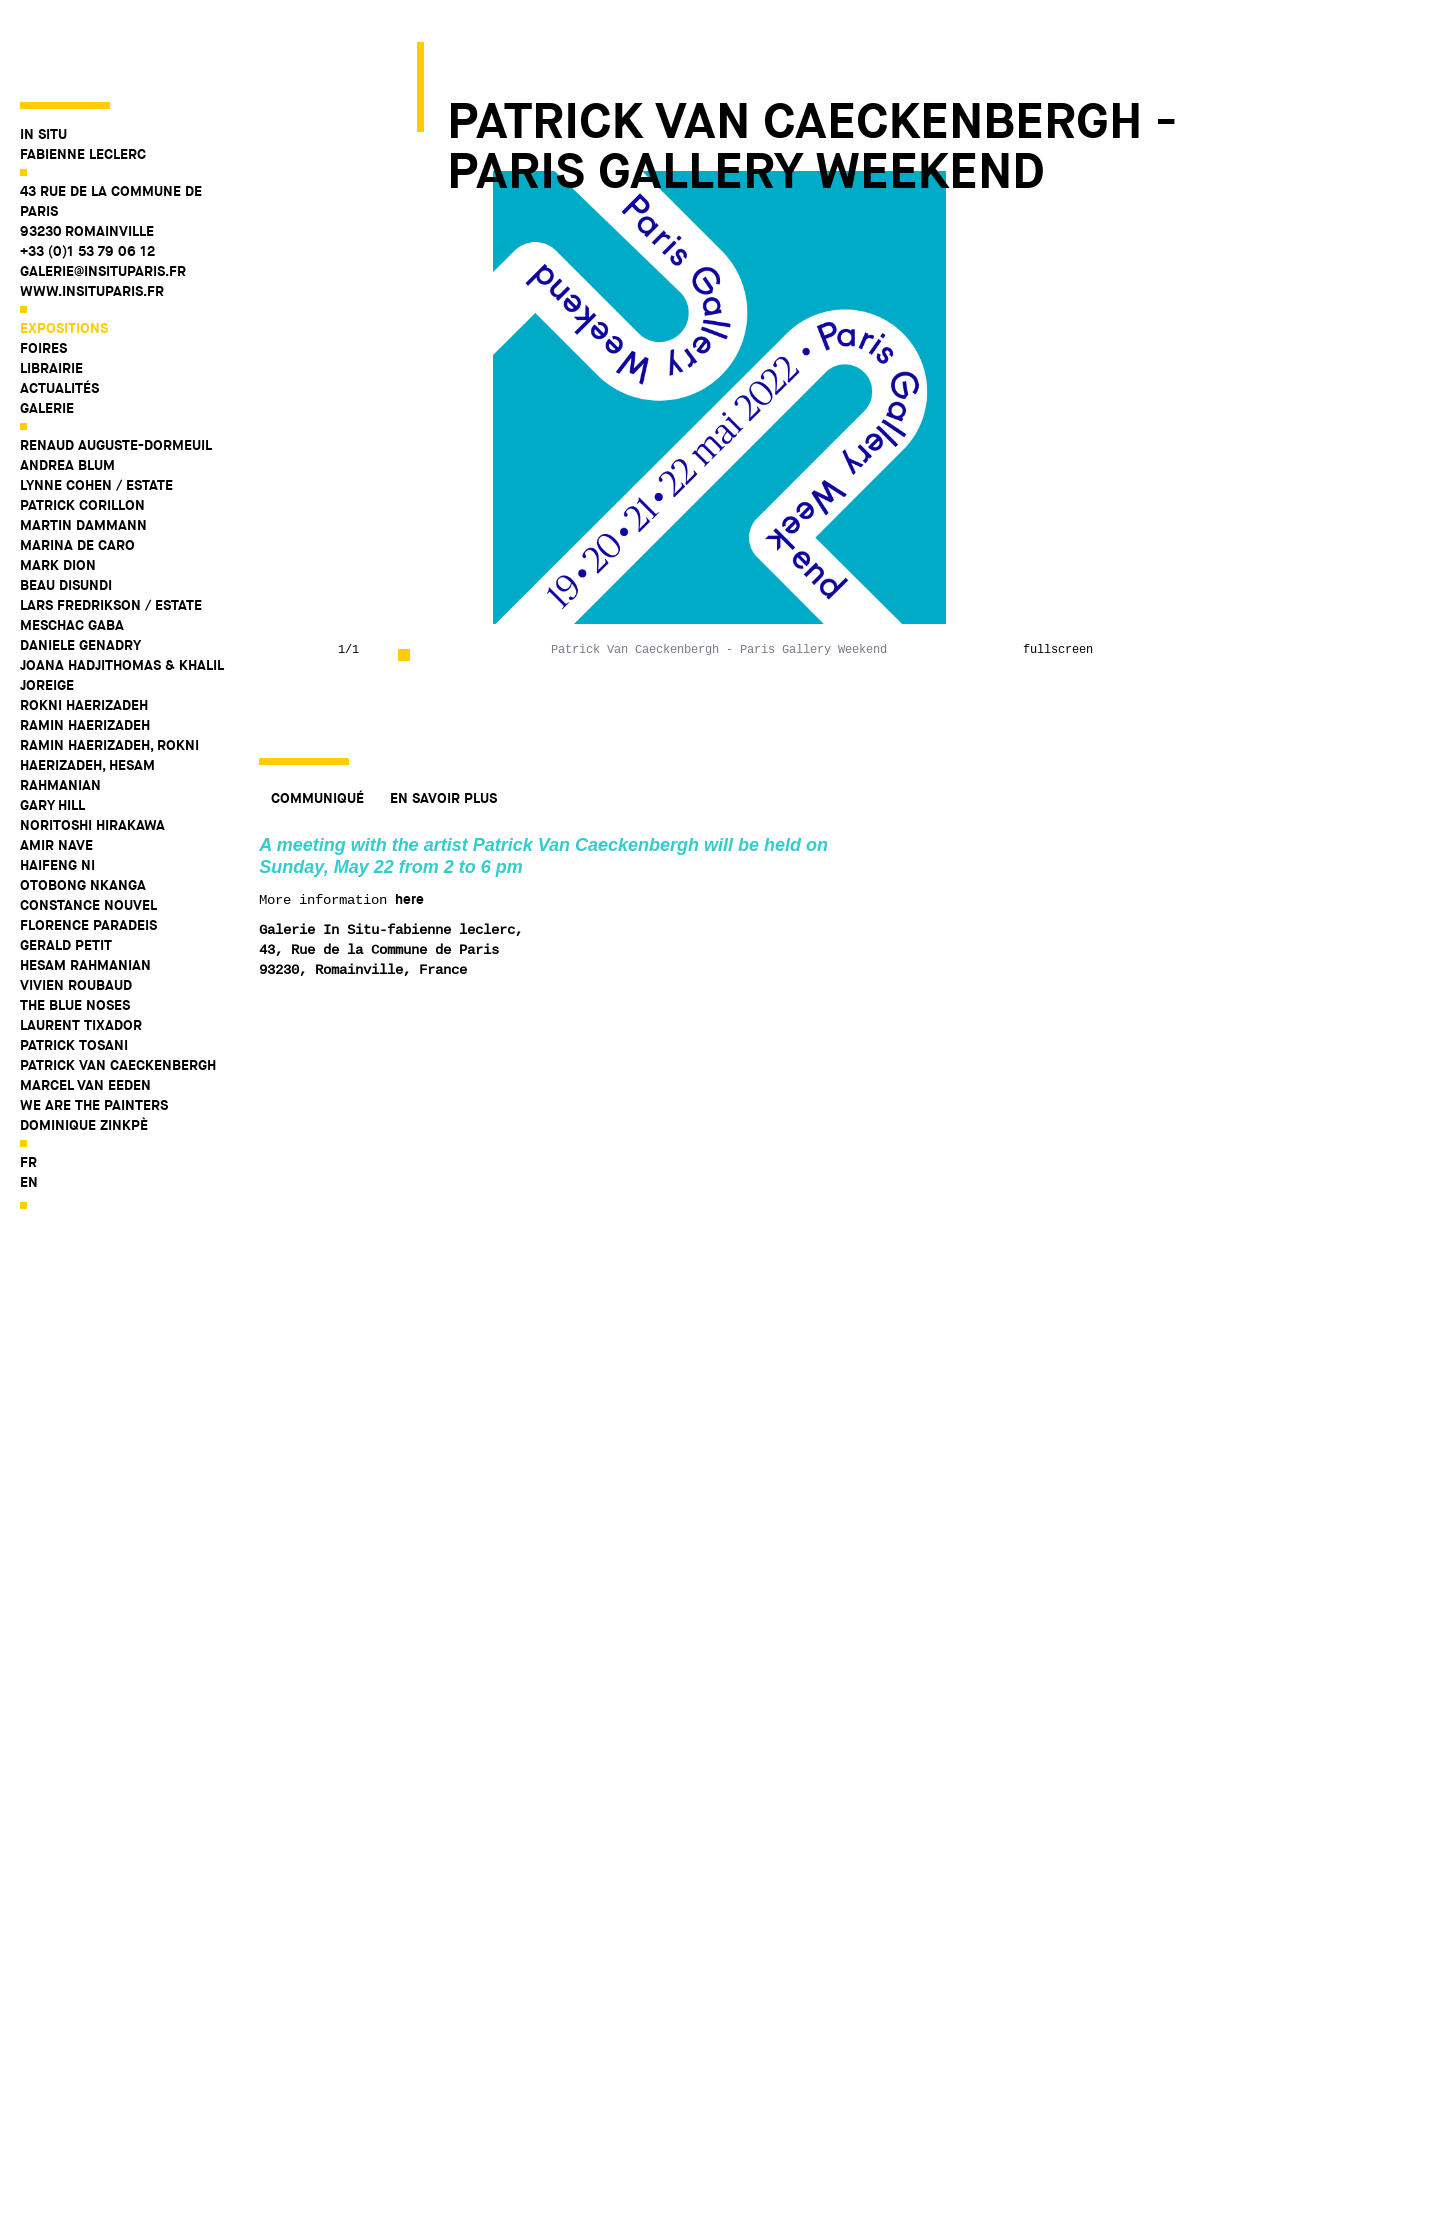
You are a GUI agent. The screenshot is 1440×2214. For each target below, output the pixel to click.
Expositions (64, 256)
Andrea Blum (67, 393)
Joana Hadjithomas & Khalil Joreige (121, 603)
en (29, 1110)
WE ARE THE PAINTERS (94, 1033)
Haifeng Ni (57, 793)
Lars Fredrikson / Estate (111, 533)
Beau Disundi (66, 513)
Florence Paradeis (88, 853)
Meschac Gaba (72, 553)
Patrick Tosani (74, 973)
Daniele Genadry (80, 573)
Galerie (47, 336)
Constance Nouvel (88, 833)
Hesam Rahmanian (85, 893)
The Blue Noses (75, 933)
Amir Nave (56, 773)
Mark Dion (58, 493)
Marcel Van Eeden (85, 1013)
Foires (43, 276)
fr (28, 1090)
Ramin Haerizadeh (85, 653)
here (409, 899)
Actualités (59, 316)
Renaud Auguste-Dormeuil (116, 373)
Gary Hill (52, 733)
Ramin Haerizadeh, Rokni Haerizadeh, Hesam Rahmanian (109, 693)
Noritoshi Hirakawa (92, 753)
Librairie (51, 296)
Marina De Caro (77, 473)
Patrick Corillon (82, 433)
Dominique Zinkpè (84, 1053)
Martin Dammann (83, 453)
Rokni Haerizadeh (84, 633)
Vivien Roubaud (76, 913)
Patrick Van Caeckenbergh (118, 993)
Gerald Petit (66, 873)
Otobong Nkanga (83, 813)
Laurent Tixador (81, 953)
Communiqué (317, 798)
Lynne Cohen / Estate (96, 413)
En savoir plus (443, 798)
